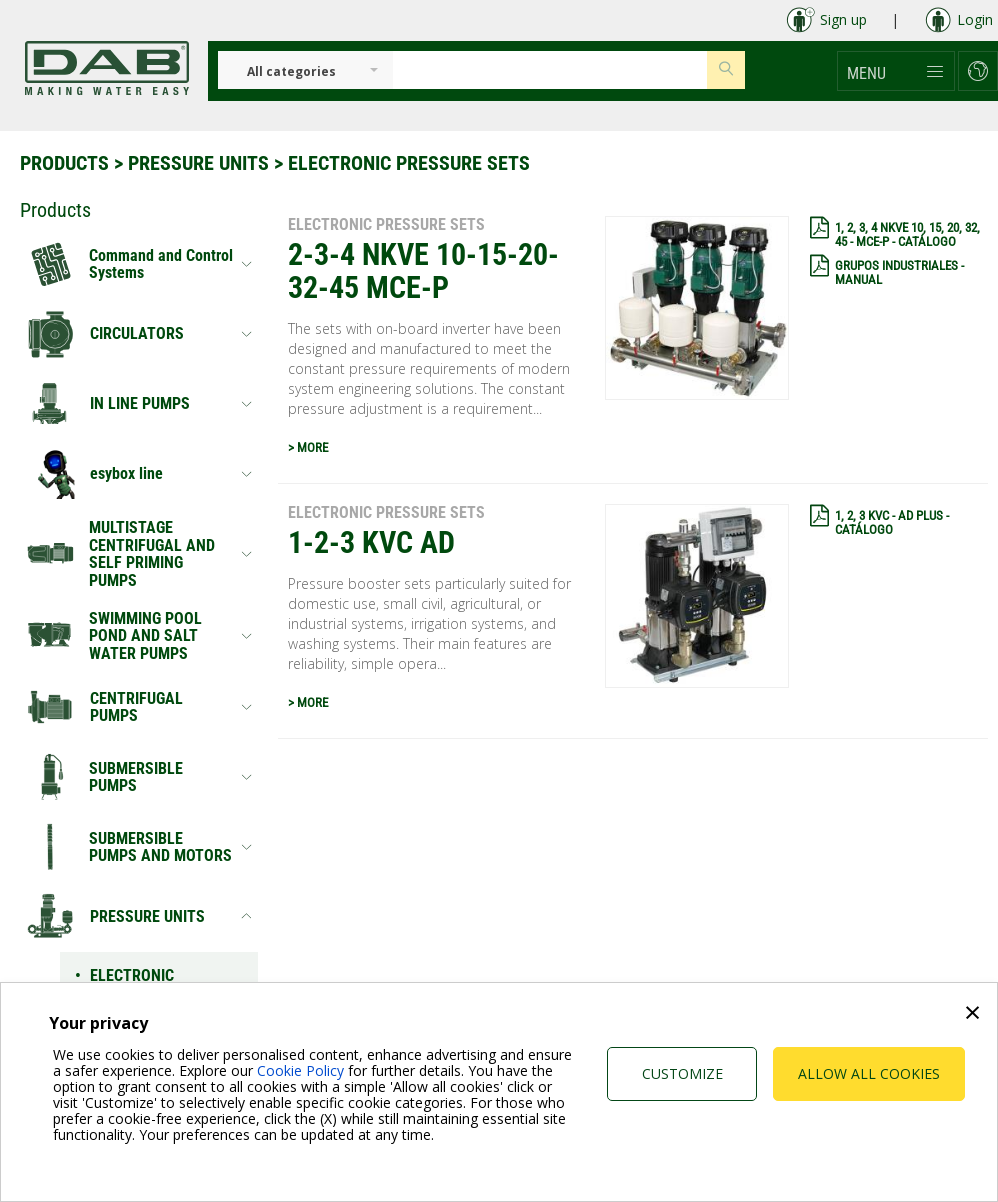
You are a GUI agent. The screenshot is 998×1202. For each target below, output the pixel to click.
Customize (682, 1073)
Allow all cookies (869, 1073)
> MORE (308, 447)
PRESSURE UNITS (198, 163)
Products (64, 163)
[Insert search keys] (550, 70)
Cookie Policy (300, 1070)
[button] (896, 71)
